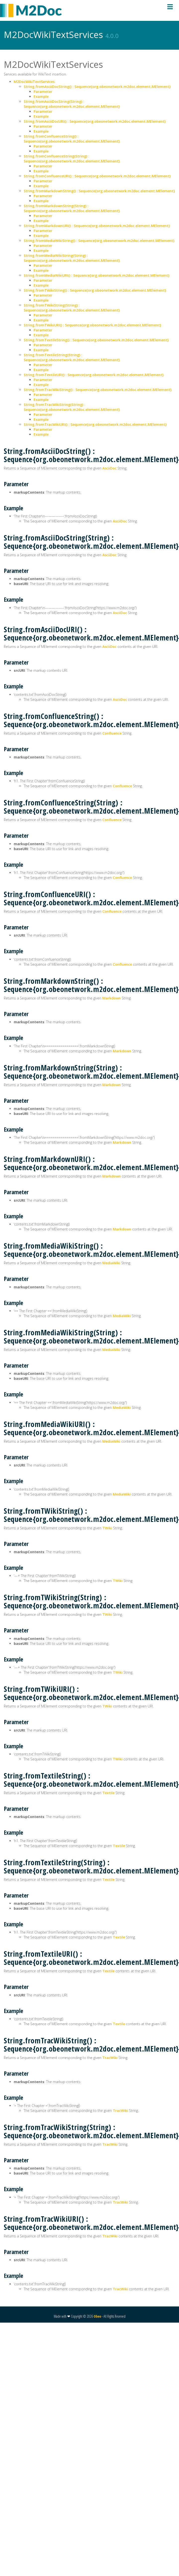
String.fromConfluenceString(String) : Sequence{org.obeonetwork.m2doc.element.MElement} (72, 158)
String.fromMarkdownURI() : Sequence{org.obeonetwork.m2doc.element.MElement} (97, 225)
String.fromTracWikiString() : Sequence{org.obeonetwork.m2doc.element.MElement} (98, 389)
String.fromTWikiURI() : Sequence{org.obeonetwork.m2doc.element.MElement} (92, 325)
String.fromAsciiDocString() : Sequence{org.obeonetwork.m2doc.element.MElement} (97, 86)
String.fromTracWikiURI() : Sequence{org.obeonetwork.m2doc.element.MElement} (95, 424)
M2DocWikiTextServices (34, 81)
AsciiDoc (109, 468)
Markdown (111, 998)
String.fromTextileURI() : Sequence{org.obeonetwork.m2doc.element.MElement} (94, 374)
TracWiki (110, 2057)
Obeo (97, 2316)
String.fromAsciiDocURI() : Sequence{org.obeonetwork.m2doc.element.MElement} (95, 121)
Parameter (43, 91)
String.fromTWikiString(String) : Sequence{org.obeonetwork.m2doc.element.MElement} (72, 308)
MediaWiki (111, 1263)
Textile (108, 1792)
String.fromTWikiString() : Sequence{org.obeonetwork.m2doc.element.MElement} (95, 290)
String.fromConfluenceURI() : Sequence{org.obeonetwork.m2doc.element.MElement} (97, 176)
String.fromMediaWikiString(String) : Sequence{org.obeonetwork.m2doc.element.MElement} (72, 258)
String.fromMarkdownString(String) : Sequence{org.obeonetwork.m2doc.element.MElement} (72, 208)
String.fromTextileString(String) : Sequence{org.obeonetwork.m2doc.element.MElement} (72, 357)
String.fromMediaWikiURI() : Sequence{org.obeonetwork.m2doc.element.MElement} (97, 275)
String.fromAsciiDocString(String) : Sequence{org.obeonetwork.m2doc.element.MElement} (72, 104)
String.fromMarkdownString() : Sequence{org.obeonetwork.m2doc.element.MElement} (99, 191)
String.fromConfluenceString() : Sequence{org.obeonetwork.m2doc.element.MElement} (72, 139)
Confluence (111, 733)
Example (41, 96)
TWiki (107, 1528)
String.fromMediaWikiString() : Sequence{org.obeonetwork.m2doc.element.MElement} (99, 240)
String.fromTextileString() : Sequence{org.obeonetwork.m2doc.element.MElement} (96, 340)
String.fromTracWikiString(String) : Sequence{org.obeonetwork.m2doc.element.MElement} (72, 407)
